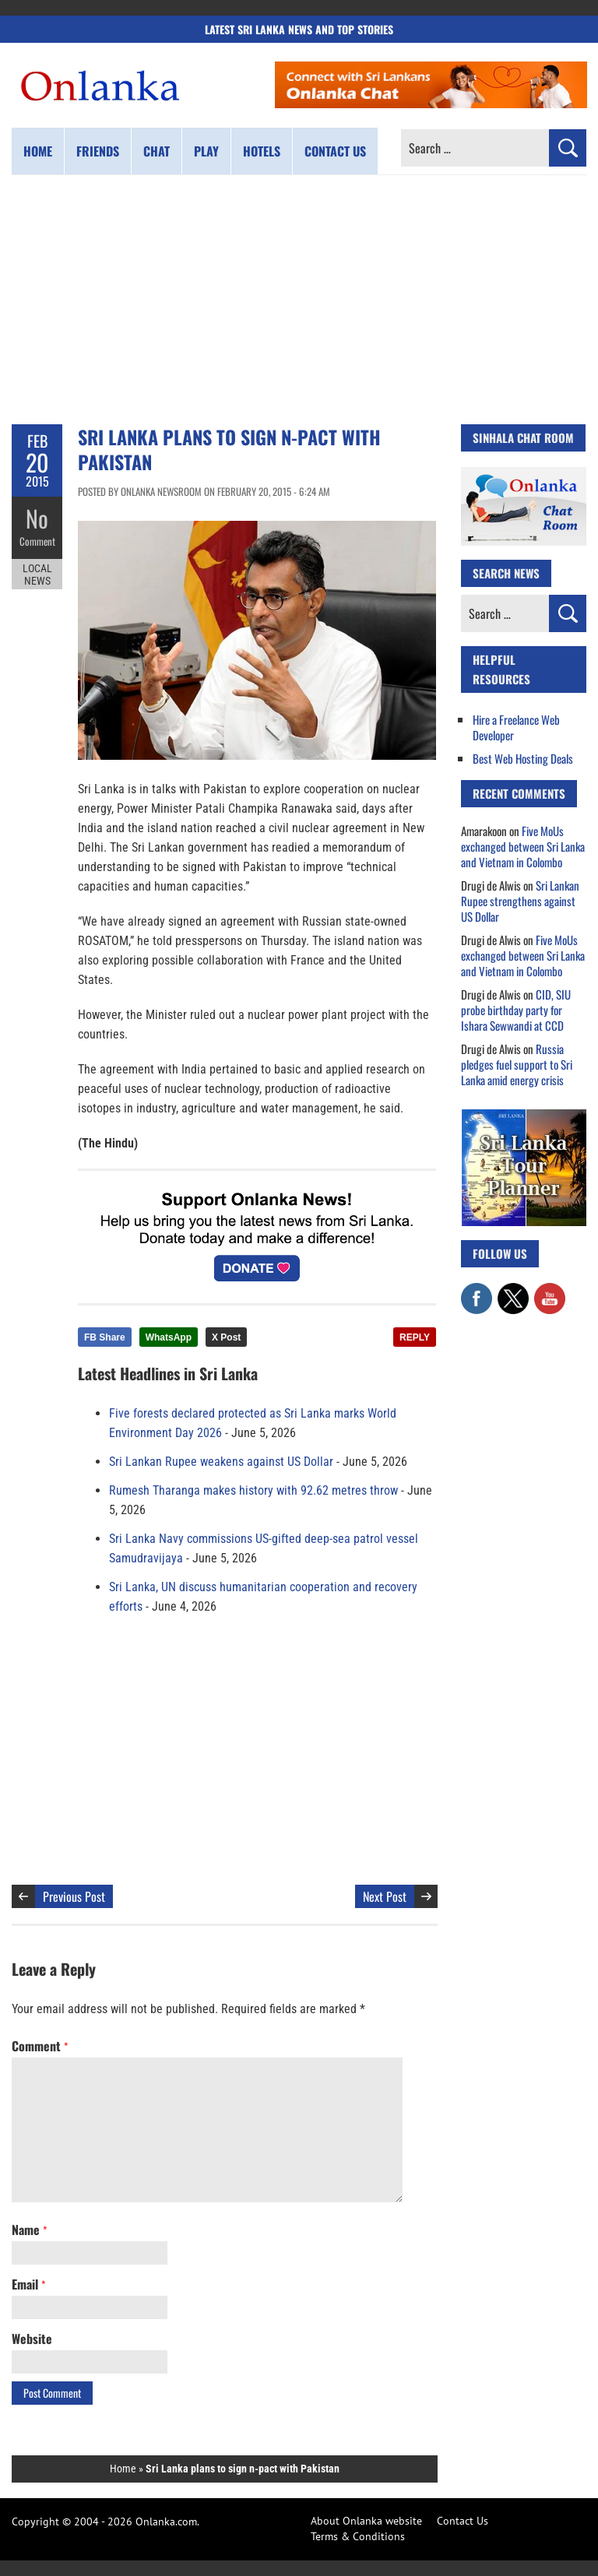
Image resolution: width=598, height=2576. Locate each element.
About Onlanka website (366, 2521)
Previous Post (74, 1896)
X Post (226, 1337)
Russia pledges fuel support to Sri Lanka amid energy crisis (516, 1064)
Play (206, 151)
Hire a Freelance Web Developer (516, 727)
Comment (37, 541)
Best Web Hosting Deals (523, 758)
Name (29, 2229)
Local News (37, 574)
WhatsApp (169, 1337)
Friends (97, 151)
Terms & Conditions (358, 2536)
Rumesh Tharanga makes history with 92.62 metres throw (253, 1490)
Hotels (261, 151)
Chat (156, 151)
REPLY (414, 1337)
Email (28, 2284)
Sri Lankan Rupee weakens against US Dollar (221, 1461)
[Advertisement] (299, 300)
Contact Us (462, 2521)
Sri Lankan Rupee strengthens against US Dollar (520, 901)
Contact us (335, 151)
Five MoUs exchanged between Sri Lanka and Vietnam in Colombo (523, 846)
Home (37, 151)
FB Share (104, 1337)
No (37, 518)
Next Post (384, 1896)
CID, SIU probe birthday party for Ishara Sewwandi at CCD (516, 1010)
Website (32, 2338)
